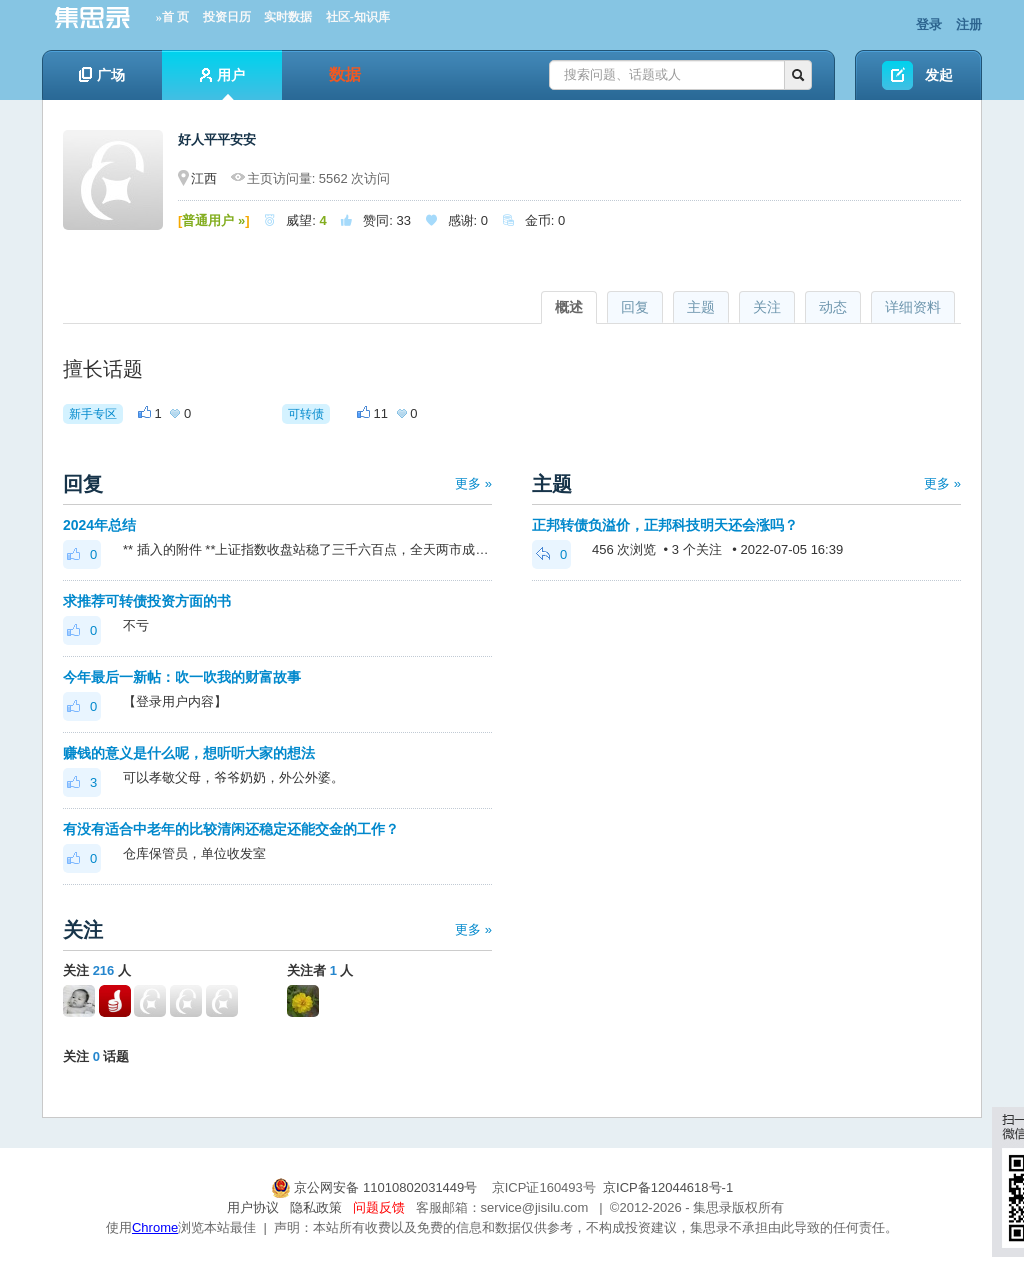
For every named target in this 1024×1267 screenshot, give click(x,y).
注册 (969, 24)
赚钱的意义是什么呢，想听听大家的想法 (189, 753)
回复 (635, 307)
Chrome (155, 1227)
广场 (102, 75)
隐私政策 (316, 1207)
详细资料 (913, 307)
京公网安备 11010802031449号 (376, 1187)
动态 (833, 307)
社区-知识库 (358, 17)
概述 (569, 307)
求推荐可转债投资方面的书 (147, 601)
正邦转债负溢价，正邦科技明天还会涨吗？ (665, 525)
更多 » (473, 483)
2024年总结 (99, 525)
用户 (222, 83)
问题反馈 (379, 1207)
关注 (767, 307)
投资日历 (227, 17)
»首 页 (172, 17)
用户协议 (253, 1207)
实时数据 (288, 17)
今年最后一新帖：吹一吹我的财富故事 (182, 677)
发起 (939, 75)
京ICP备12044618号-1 (668, 1187)
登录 (929, 24)
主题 (701, 307)
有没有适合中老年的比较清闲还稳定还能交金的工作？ (231, 829)
